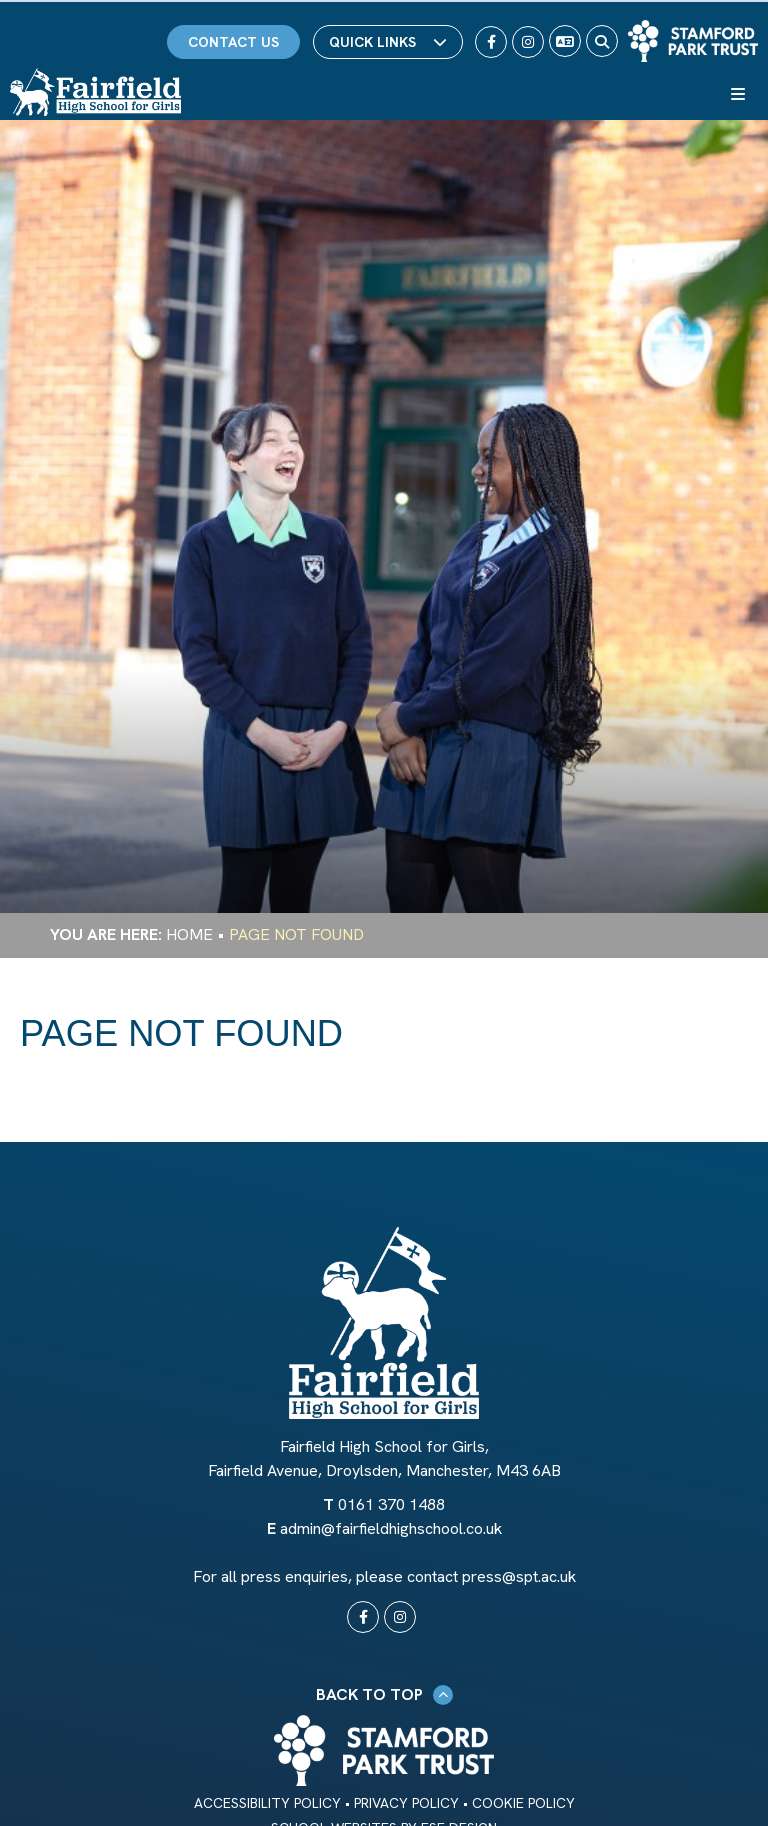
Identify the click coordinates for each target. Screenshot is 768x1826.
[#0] (363, 1617)
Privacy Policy (406, 1803)
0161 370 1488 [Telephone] (391, 1504)
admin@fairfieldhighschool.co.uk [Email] (391, 1528)
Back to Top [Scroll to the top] (384, 1694)
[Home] (95, 92)
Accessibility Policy (267, 1803)
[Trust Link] (693, 41)
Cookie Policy (523, 1803)
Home (189, 934)
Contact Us (233, 42)
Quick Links (388, 42)
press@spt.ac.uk (519, 1576)
